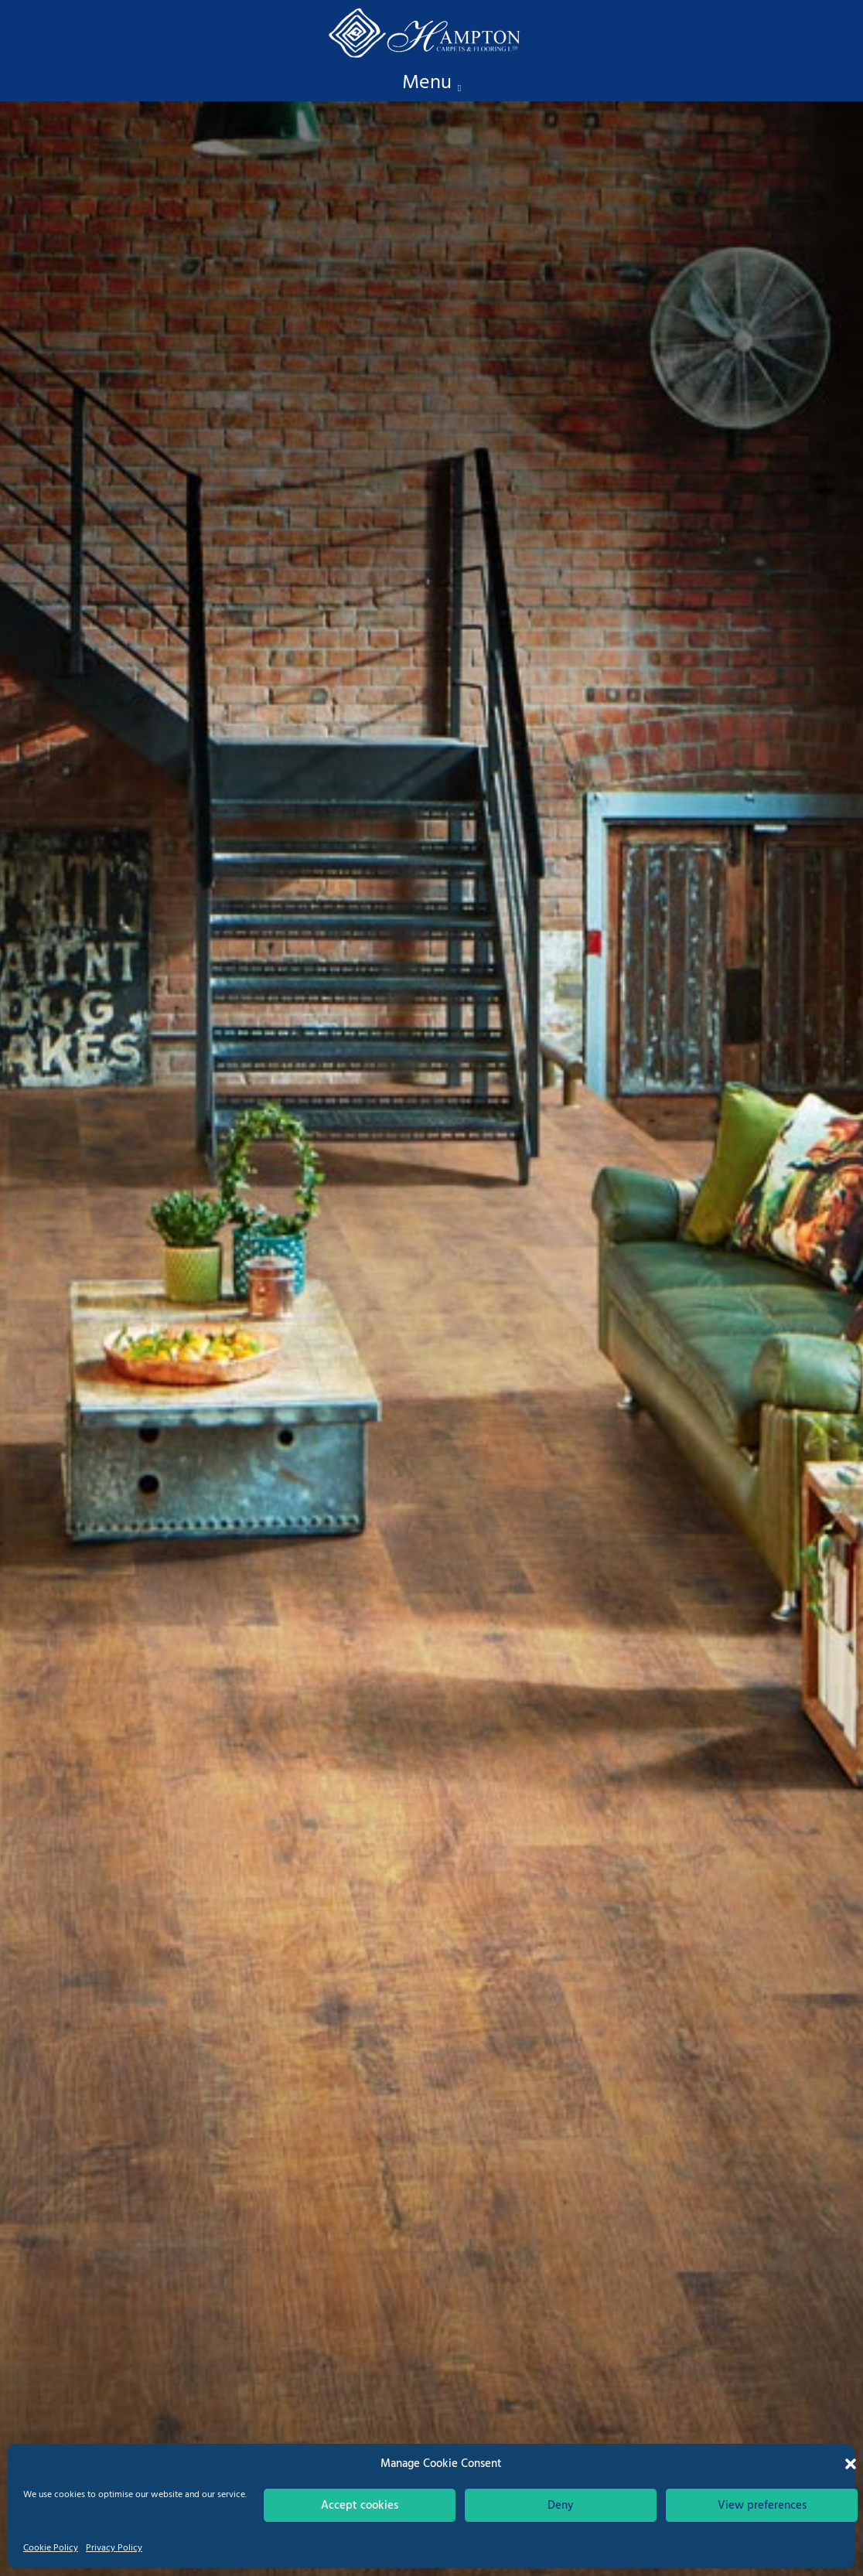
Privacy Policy (114, 2548)
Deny (560, 2505)
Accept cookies (359, 2505)
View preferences (762, 2505)
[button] (850, 2464)
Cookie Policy (50, 2548)
